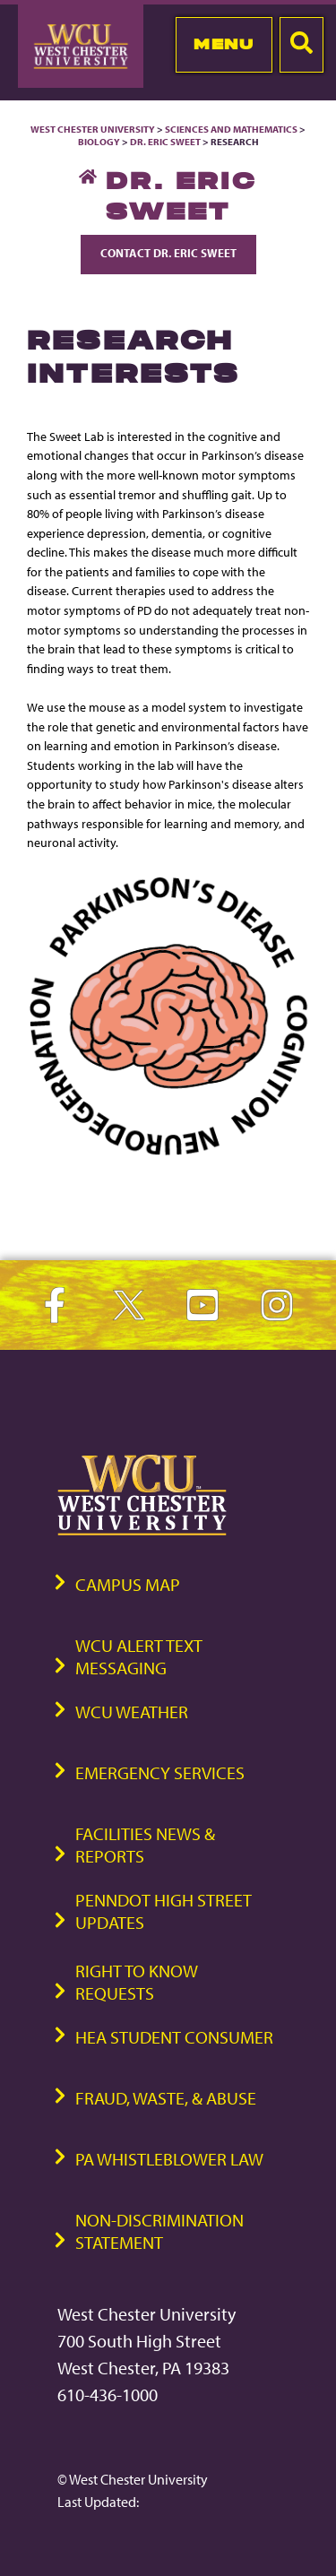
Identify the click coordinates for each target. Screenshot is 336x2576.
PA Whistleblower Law (169, 2159)
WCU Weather (131, 1711)
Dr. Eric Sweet (165, 141)
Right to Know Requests (136, 1981)
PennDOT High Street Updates (163, 1911)
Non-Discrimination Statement (159, 2231)
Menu (224, 44)
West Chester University (92, 129)
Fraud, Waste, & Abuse (165, 2098)
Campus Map (127, 1584)
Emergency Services (160, 1772)
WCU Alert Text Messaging (138, 1656)
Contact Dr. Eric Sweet (168, 253)
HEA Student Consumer (174, 2037)
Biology (99, 141)
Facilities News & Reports (145, 1844)
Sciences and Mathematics (231, 129)
